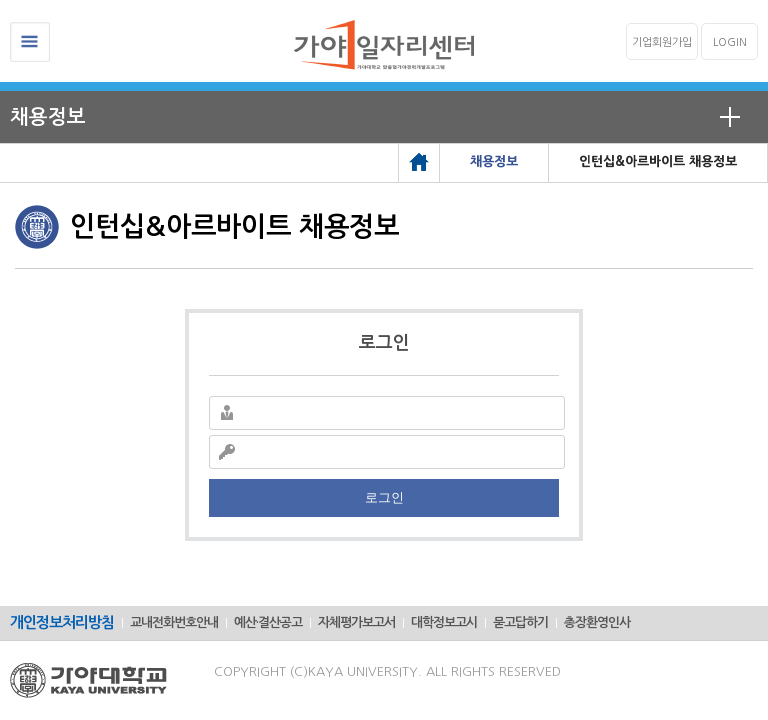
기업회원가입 (662, 42)
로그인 (384, 497)
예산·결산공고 (268, 622)
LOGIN (730, 42)
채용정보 (48, 117)
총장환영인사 (597, 622)
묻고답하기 (520, 622)
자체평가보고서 (356, 622)
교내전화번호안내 (174, 622)
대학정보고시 (444, 622)
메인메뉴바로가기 (0, 0)
